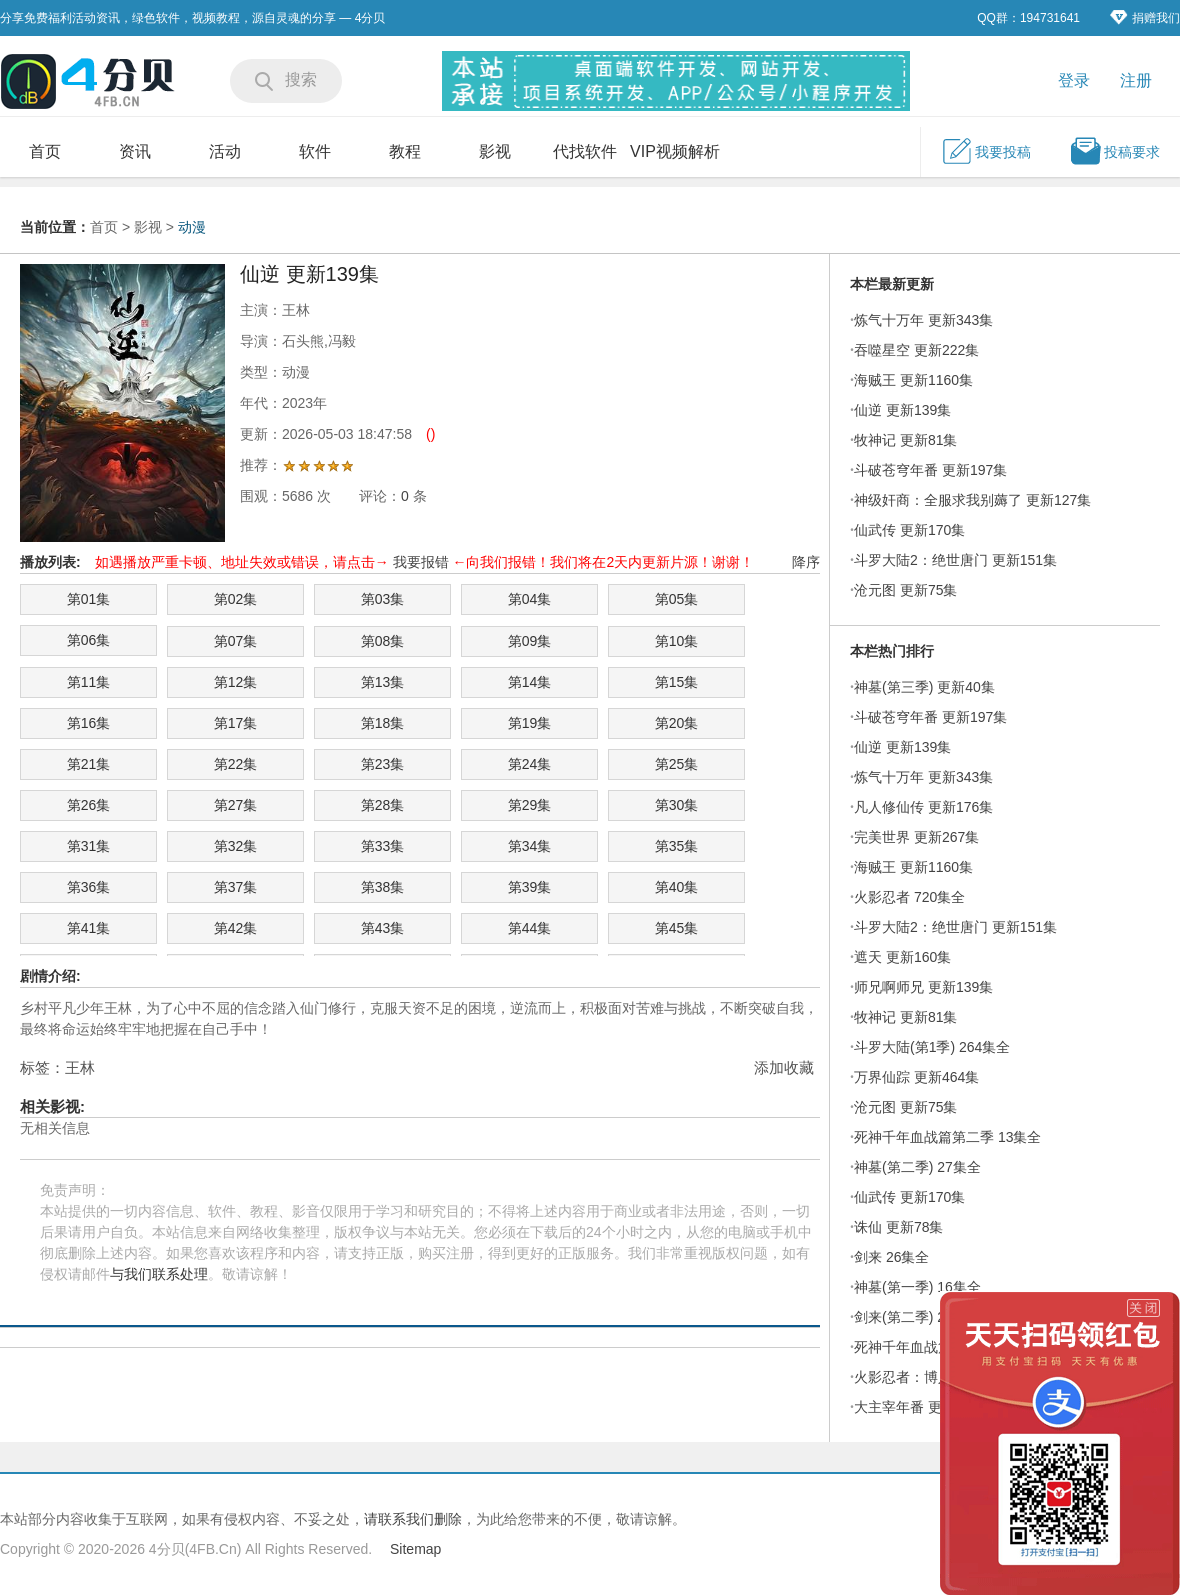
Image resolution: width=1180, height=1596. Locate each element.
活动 (225, 151)
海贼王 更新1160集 (913, 380)
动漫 (192, 227)
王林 (80, 1067)
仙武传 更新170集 (909, 530)
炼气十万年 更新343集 (923, 320)
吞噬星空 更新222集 (916, 350)
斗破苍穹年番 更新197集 (930, 470)
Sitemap (415, 1549)
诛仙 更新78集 (898, 1227)
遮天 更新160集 (902, 957)
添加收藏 (784, 1067)
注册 (1136, 80)
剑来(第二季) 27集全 (917, 1317)
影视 (495, 151)
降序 (806, 562)
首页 (45, 151)
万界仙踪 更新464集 (916, 1077)
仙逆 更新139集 (902, 410)
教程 (405, 151)
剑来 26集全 (891, 1257)
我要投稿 (986, 151)
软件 (315, 151)
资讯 (135, 151)
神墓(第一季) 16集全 (917, 1287)
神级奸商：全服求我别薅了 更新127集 (972, 500)
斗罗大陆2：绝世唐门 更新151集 (955, 560)
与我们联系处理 (159, 1274)
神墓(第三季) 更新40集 (924, 687)
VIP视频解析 (675, 151)
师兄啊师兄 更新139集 (923, 987)
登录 (1074, 80)
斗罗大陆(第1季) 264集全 (932, 1047)
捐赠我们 (1145, 17)
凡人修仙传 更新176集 (923, 807)
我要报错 (421, 562)
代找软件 (585, 151)
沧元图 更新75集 (905, 590)
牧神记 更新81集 (905, 440)
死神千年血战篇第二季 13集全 (947, 1137)
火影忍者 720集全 (909, 897)
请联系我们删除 (413, 1519)
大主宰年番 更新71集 (919, 1407)
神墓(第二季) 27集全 (917, 1167)
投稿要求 (1115, 151)
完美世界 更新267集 (916, 837)
